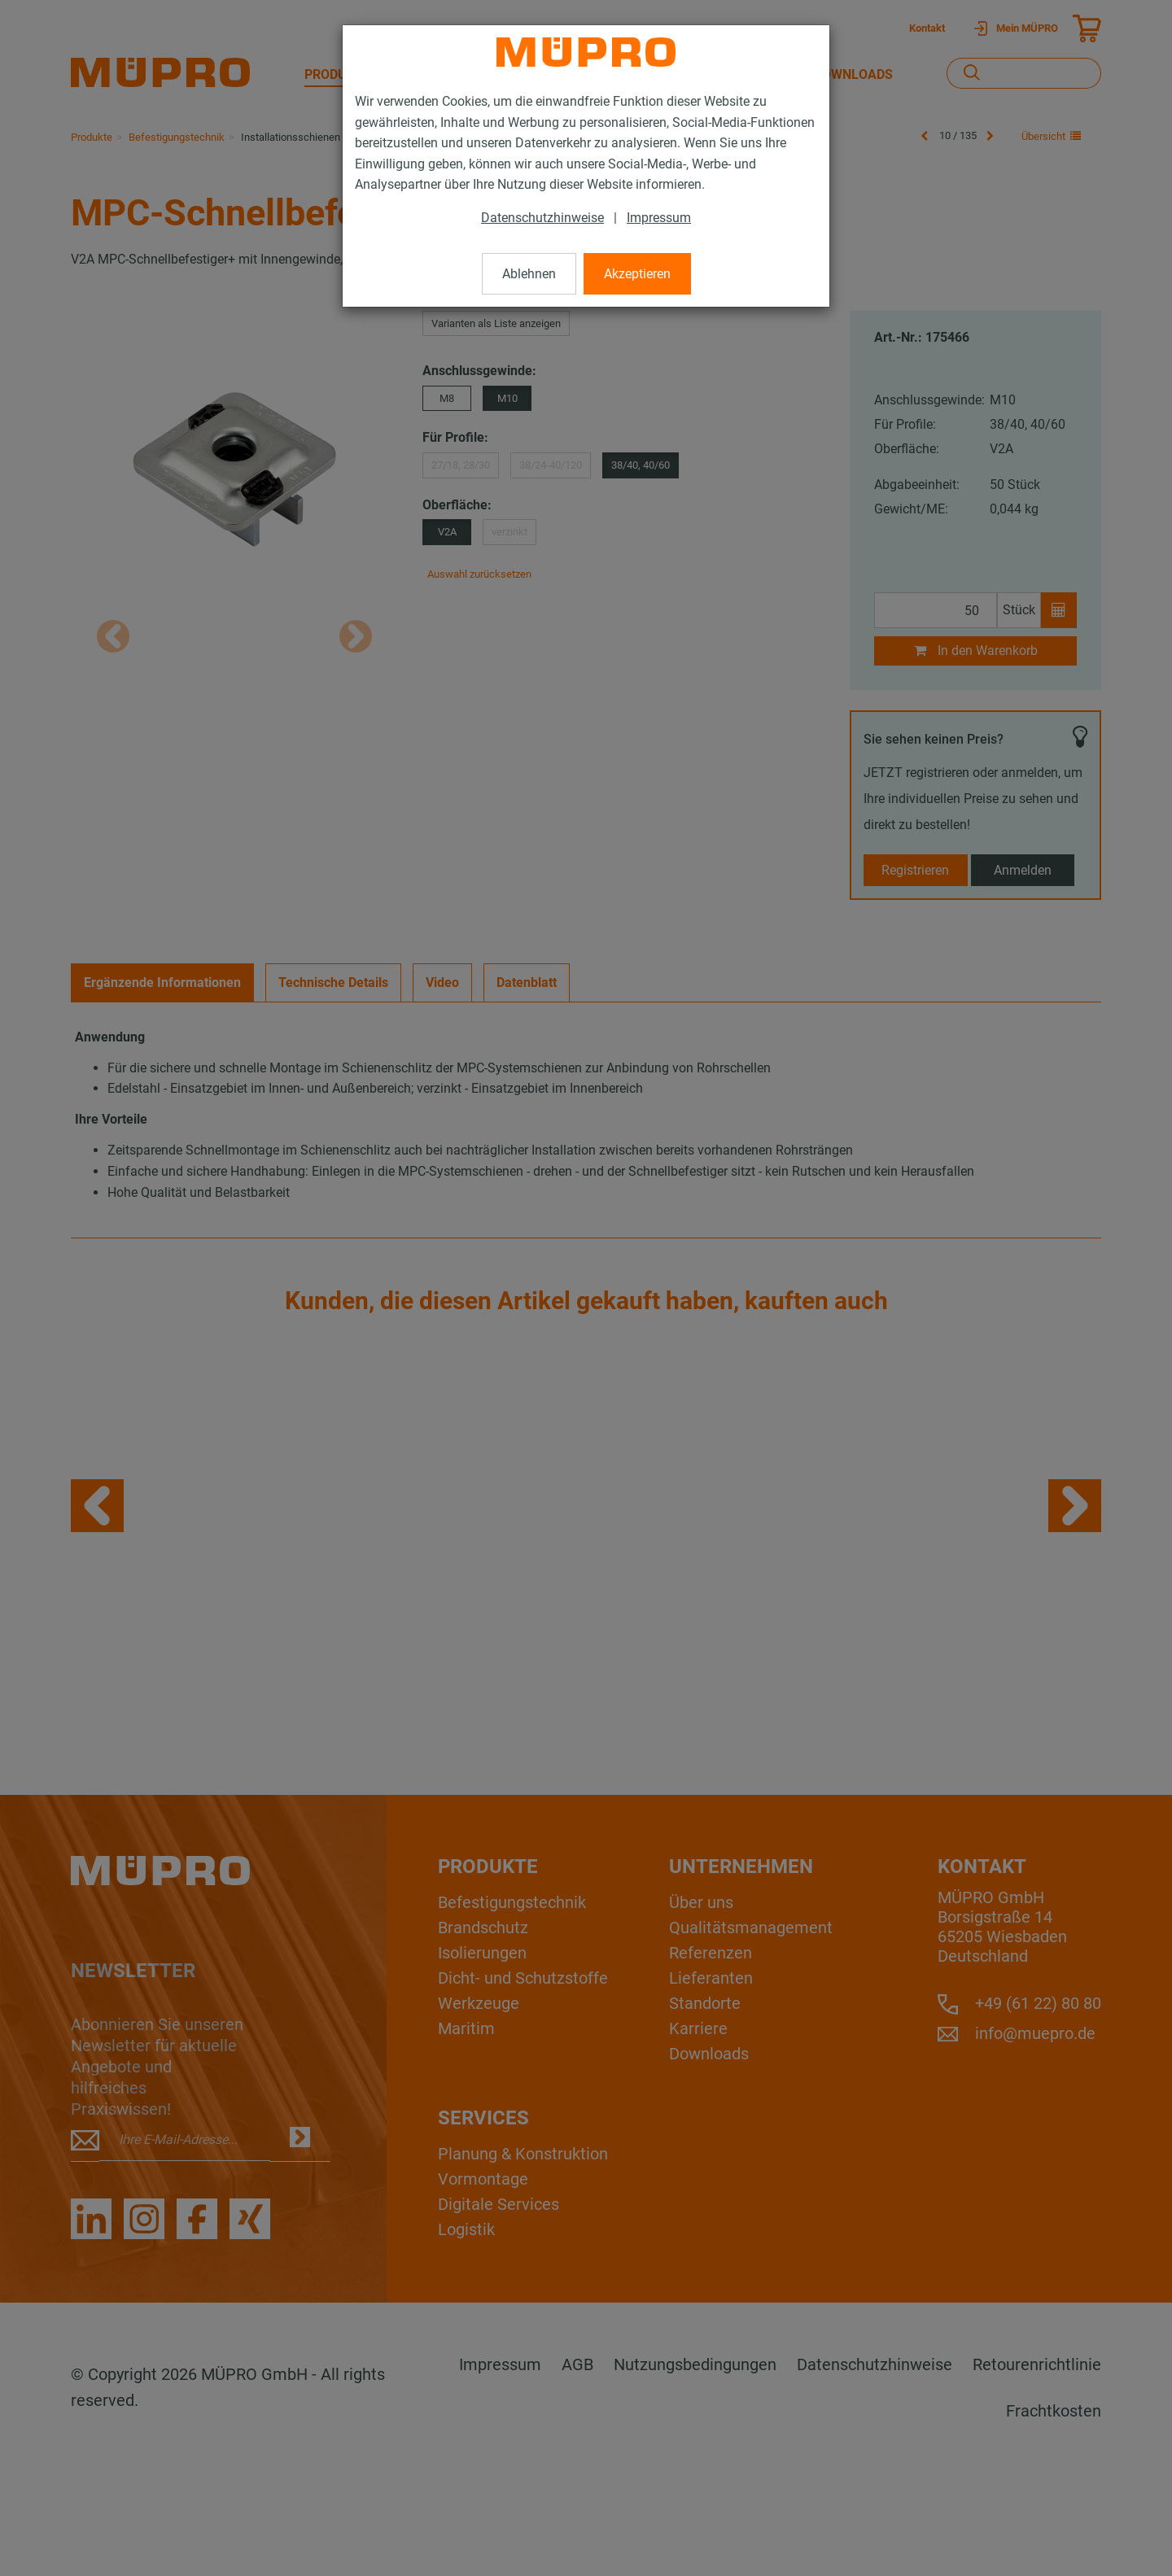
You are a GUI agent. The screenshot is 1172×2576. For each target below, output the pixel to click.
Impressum (659, 217)
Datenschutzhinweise (542, 217)
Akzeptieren (637, 274)
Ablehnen (529, 274)
